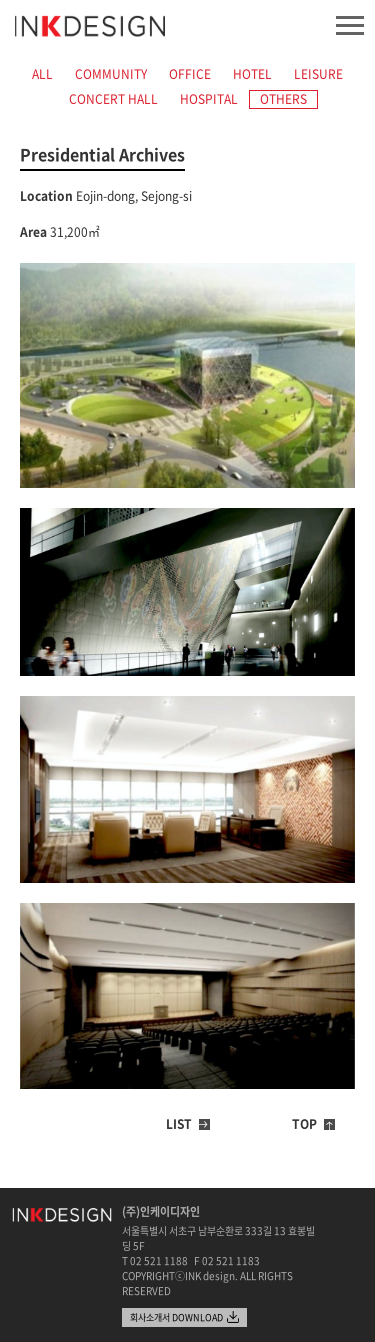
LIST (179, 1124)
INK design (90, 26)
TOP (304, 1124)
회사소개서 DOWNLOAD (176, 1317)
